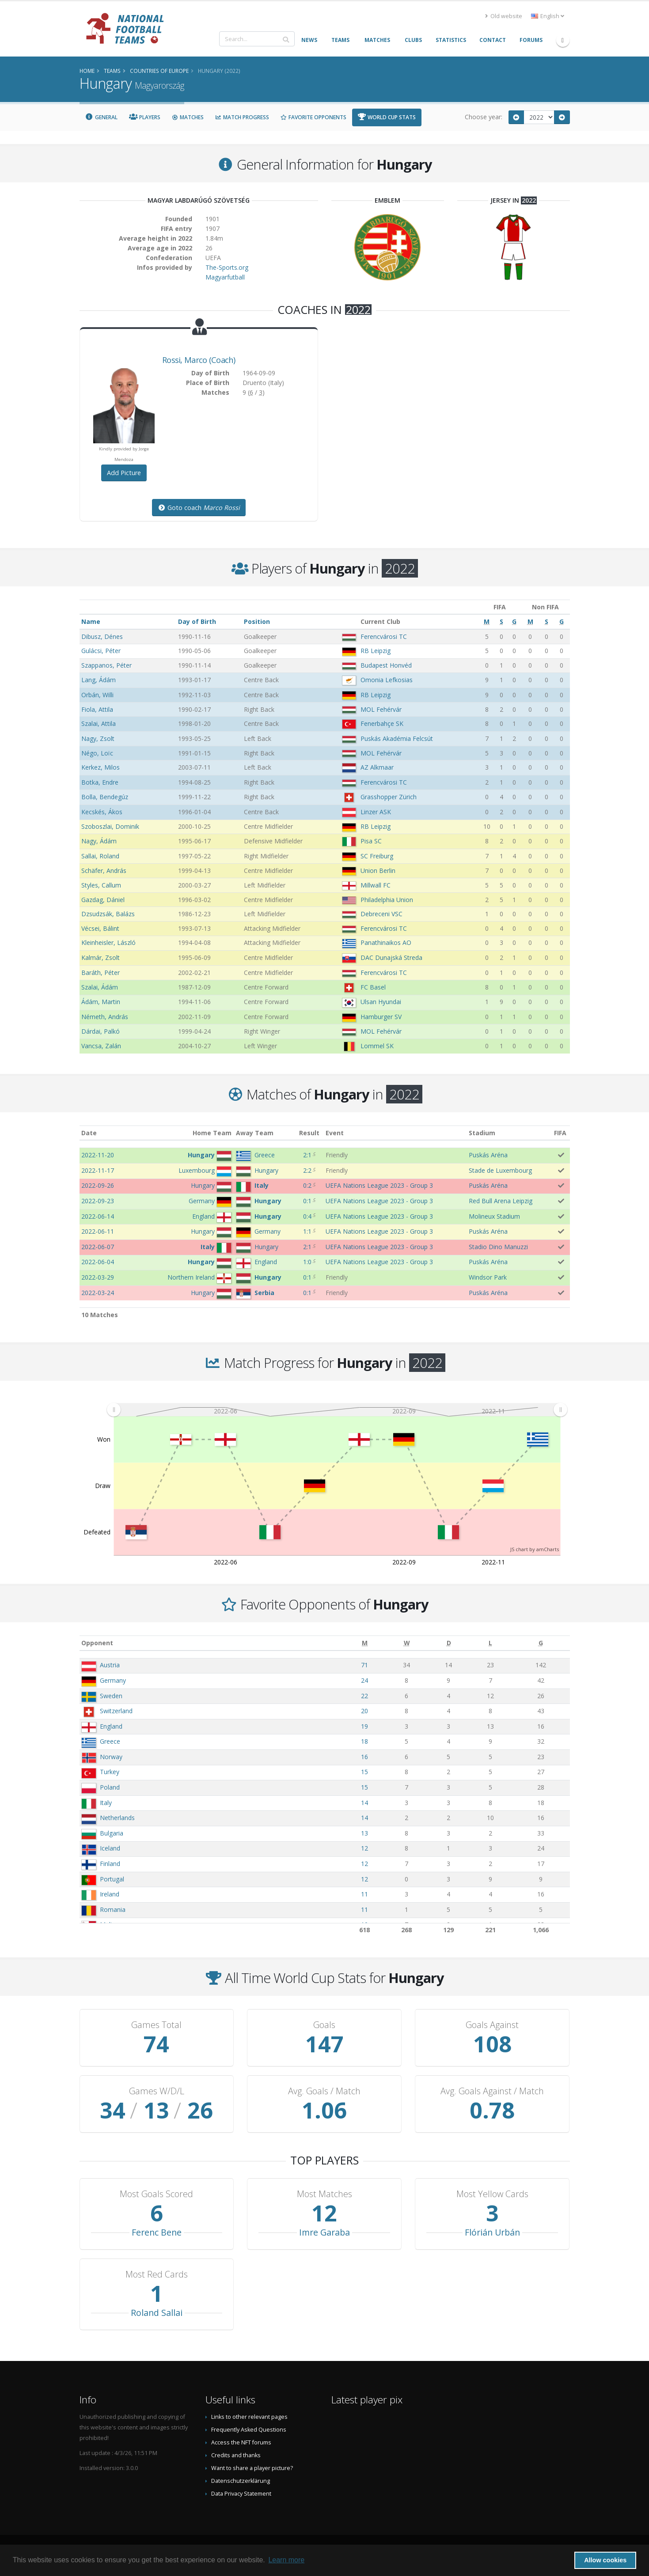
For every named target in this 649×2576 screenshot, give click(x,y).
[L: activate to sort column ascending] (491, 1642)
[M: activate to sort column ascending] (365, 1642)
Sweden (111, 1696)
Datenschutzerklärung (240, 2481)
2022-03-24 (97, 1292)
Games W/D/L (156, 2091)
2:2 (307, 1170)
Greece (110, 1741)
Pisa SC (371, 841)
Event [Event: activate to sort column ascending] (335, 1133)
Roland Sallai (156, 2313)
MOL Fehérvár (381, 709)
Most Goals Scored (156, 2194)
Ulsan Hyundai (381, 1001)
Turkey (109, 1772)
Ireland (109, 1894)
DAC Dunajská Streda (391, 957)
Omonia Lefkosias (387, 680)
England (111, 1726)
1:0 (307, 1262)
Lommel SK (377, 1046)
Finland (110, 1863)
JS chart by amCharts (534, 1549)
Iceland (110, 1848)
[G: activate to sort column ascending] (541, 1642)
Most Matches (324, 2194)
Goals (324, 2025)
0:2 (307, 1185)
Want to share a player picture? (252, 2468)
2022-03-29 (97, 1277)
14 (364, 1802)
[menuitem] (337, 1409)
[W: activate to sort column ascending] (407, 1642)
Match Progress (242, 117)
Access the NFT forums (241, 2442)
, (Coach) (198, 360)
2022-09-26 (97, 1185)
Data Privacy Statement (241, 2493)
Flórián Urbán (492, 2232)
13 (364, 1833)
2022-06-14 (97, 1216)
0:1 (307, 1201)
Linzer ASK (376, 812)
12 (364, 1848)
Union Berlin (378, 870)
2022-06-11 (97, 1231)
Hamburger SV (381, 1016)
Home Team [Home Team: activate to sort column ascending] (212, 1133)
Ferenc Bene (157, 2232)
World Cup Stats (387, 117)
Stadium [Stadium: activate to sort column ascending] (482, 1133)
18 (364, 1741)
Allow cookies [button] (605, 2560)
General (101, 117)
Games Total (156, 2025)
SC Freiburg (377, 856)
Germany (113, 1680)
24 (364, 1680)
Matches (188, 117)
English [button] (547, 16)
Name (90, 621)
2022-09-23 (97, 1201)
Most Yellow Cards (492, 2194)
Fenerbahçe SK (382, 723)
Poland (110, 1787)
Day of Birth (197, 621)
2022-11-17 (97, 1170)
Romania (112, 1909)
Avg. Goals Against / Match (492, 2091)
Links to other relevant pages (249, 2417)
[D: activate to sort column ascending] (449, 1642)
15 (364, 1772)
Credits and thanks (236, 2455)
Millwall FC (376, 885)
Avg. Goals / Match (324, 2091)
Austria (110, 1665)
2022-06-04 (97, 1262)
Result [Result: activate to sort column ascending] (309, 1133)
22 (364, 1696)
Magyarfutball (225, 277)
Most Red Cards (156, 2274)
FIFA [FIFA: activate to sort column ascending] (560, 1133)
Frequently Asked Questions (248, 2429)
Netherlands (117, 1817)
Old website (503, 16)
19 (364, 1726)
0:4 (307, 1216)
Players (144, 117)
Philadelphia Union (387, 899)
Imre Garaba (324, 2232)
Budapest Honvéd (386, 665)
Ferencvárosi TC (384, 636)
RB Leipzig (376, 650)
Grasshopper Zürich (389, 797)
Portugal (112, 1879)
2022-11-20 (97, 1155)
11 (364, 1894)
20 (364, 1711)
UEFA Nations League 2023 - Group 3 (379, 1185)
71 (364, 1665)
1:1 (307, 1231)
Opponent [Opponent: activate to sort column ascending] (97, 1643)
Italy (106, 1802)
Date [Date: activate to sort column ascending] (89, 1133)
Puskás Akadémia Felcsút (397, 738)
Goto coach (199, 507)
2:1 (307, 1155)
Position (257, 621)
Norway (111, 1757)
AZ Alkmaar (377, 767)
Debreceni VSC (381, 914)
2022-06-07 (97, 1247)
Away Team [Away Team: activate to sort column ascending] (254, 1133)
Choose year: (483, 117)
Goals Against (492, 2025)
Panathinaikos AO (386, 942)
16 (364, 1757)
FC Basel (373, 987)
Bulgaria (111, 1833)
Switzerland (116, 1711)
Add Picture (124, 472)
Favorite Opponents (313, 117)
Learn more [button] (286, 2560)
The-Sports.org (226, 267)
